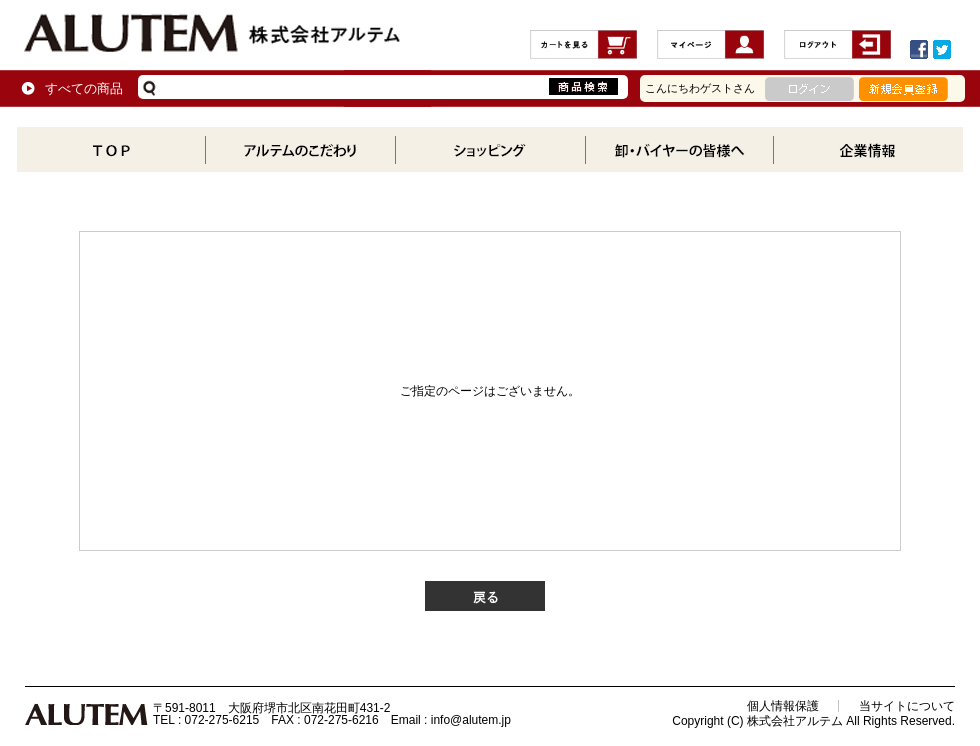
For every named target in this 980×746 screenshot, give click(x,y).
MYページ (710, 50)
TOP (111, 149)
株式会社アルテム (212, 34)
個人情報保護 (783, 706)
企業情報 (867, 149)
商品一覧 (489, 149)
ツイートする (942, 49)
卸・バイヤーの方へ (678, 149)
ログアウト (837, 50)
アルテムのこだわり (300, 149)
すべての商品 (84, 88)
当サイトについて (907, 706)
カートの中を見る (583, 50)
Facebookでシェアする (919, 49)
